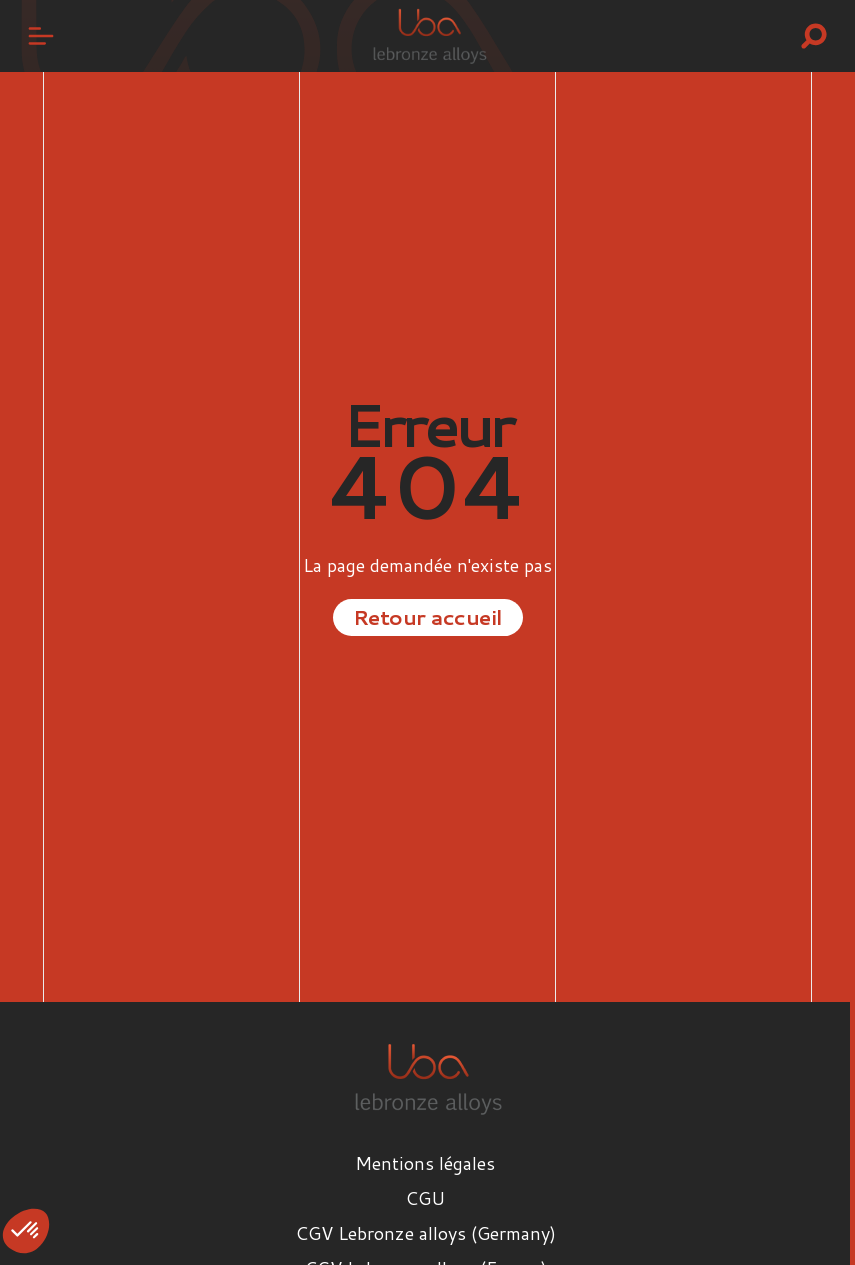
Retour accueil (428, 617)
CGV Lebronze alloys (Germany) (425, 1233)
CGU (425, 1198)
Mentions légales (425, 1163)
